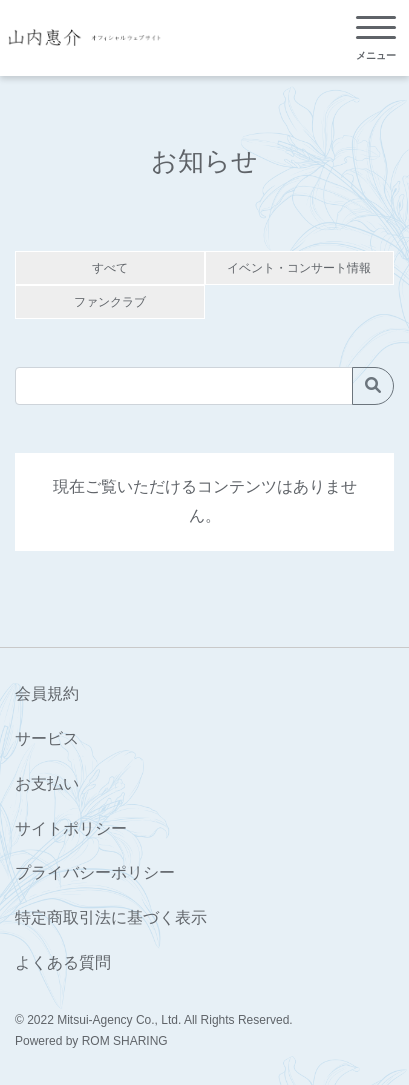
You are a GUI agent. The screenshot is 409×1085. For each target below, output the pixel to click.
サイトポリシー (71, 828)
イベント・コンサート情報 (299, 268)
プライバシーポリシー (95, 872)
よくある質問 (63, 962)
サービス (47, 738)
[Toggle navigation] (376, 38)
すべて (110, 268)
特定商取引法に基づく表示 (111, 917)
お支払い (47, 783)
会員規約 (47, 693)
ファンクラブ (110, 302)
